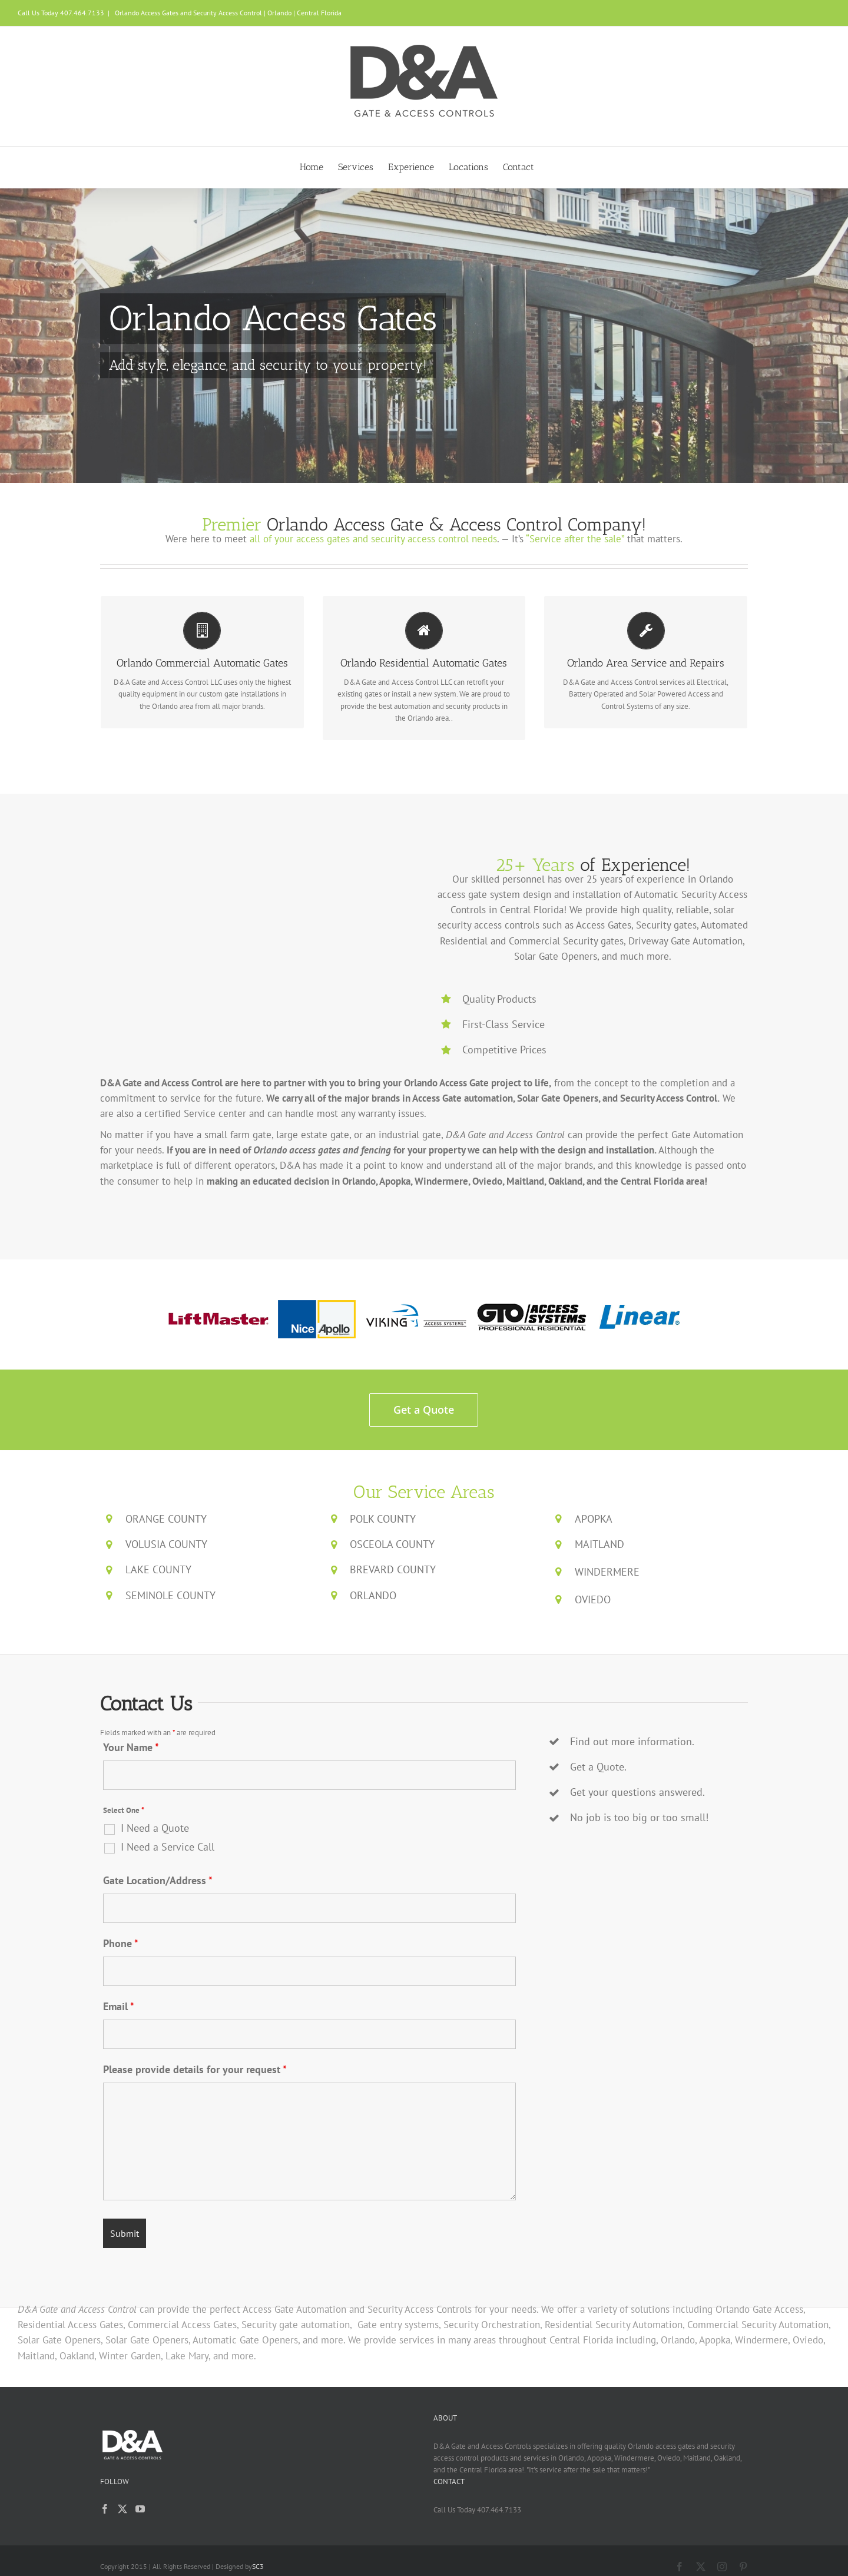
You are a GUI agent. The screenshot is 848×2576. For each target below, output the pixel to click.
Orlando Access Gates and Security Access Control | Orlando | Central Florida (227, 12)
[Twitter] (122, 2509)
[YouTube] (140, 2509)
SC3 (258, 2566)
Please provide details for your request (195, 2069)
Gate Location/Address (158, 1880)
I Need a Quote (155, 1828)
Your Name (131, 1747)
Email (118, 2006)
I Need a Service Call (167, 1847)
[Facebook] (105, 2509)
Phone (120, 1943)
